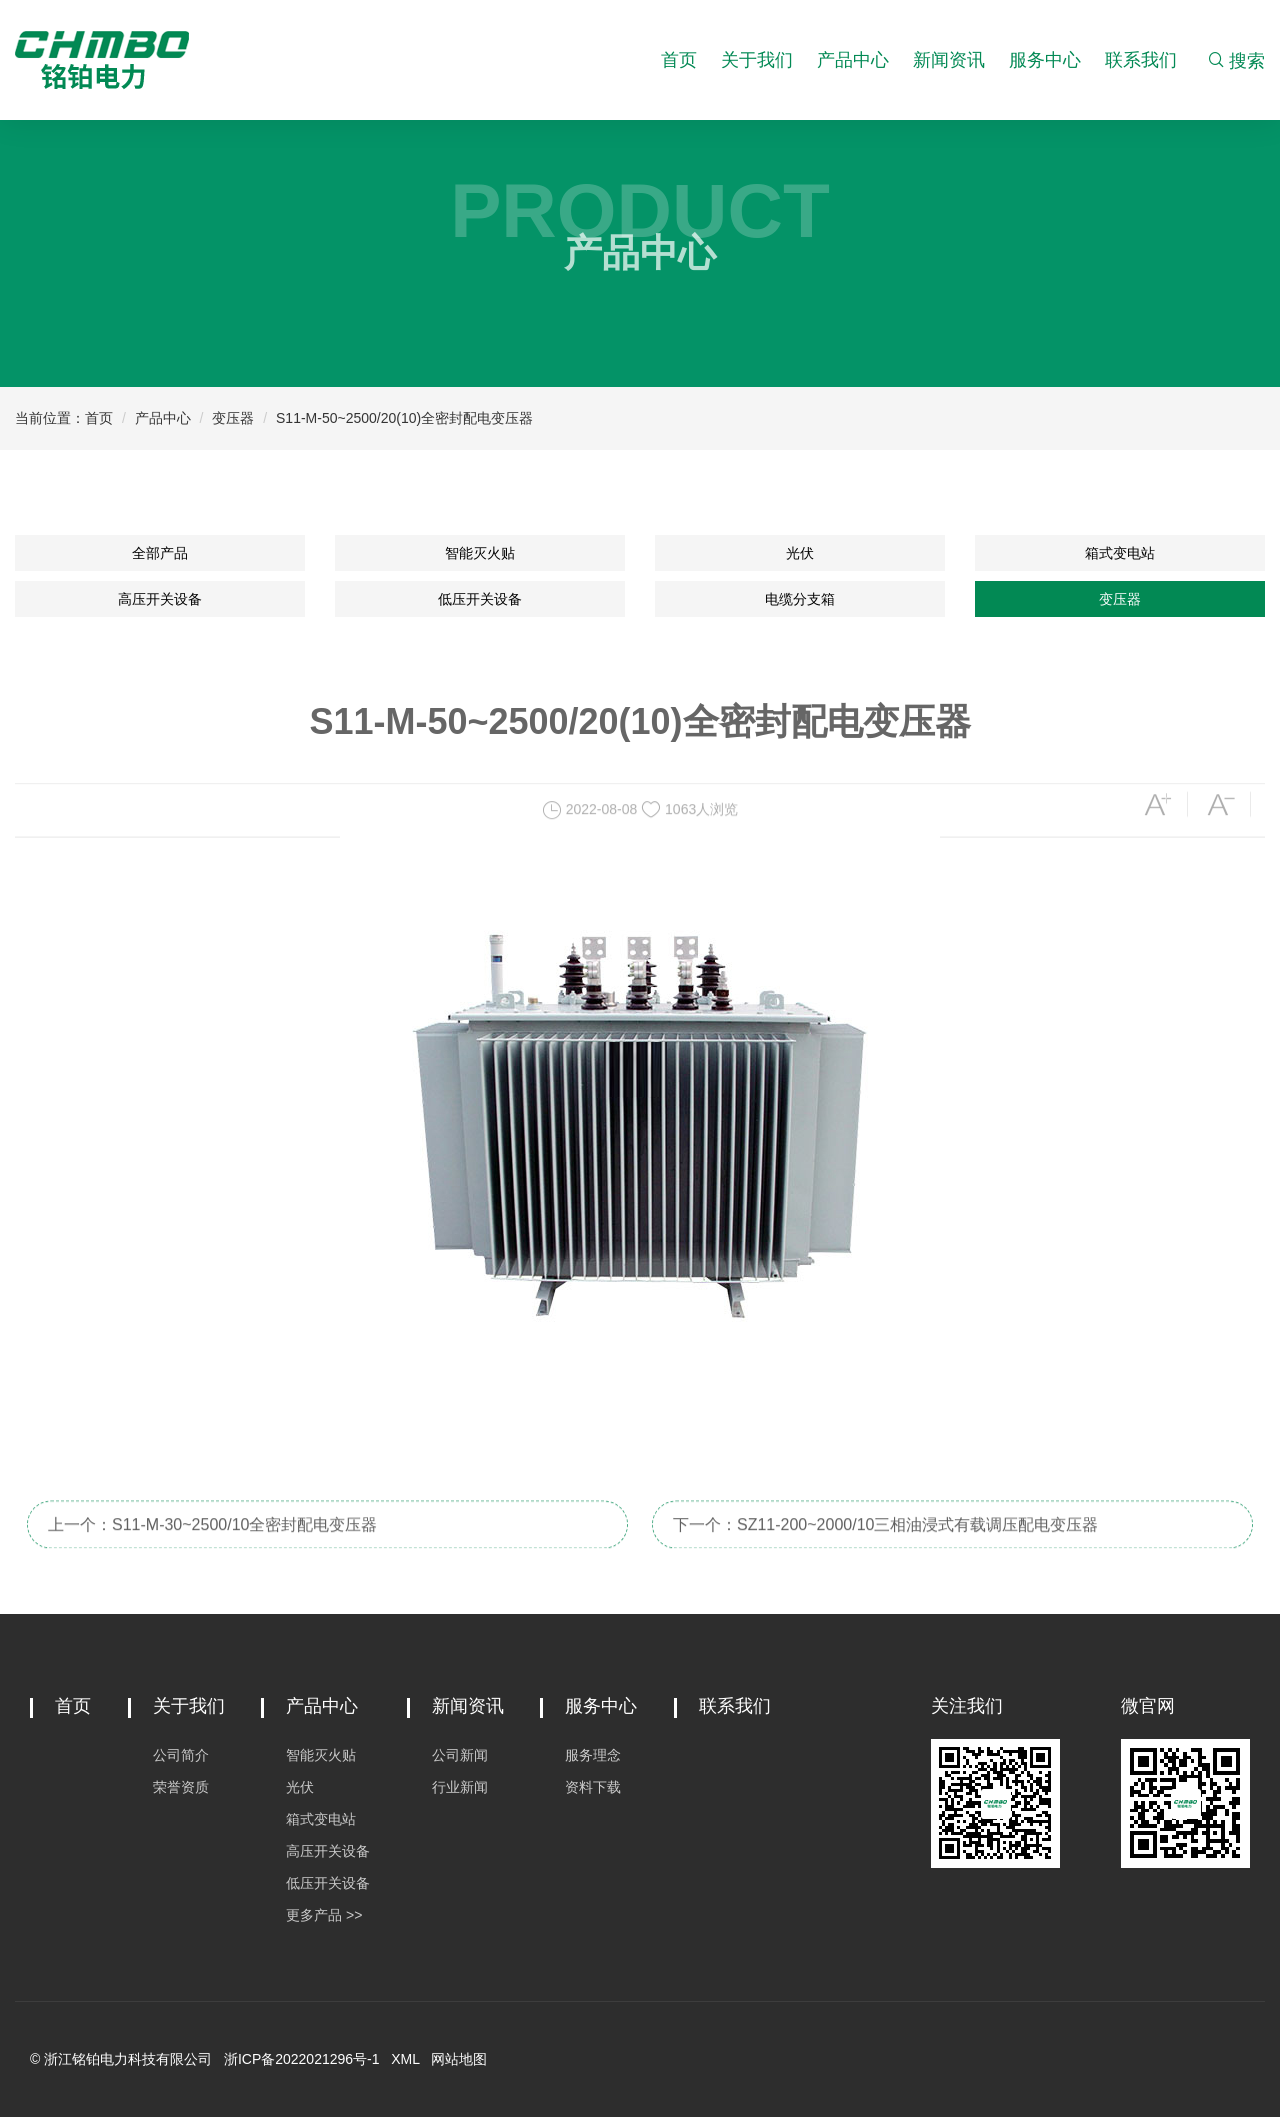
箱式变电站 (1120, 553)
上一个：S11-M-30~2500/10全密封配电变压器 (212, 1541)
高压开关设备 (160, 599)
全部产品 (160, 553)
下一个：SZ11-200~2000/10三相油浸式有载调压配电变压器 (885, 1541)
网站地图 (459, 2059)
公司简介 (181, 1755)
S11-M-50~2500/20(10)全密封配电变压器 (404, 418)
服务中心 (1045, 60)
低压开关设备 (480, 599)
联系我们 (1141, 60)
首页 (679, 60)
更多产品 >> (324, 1915)
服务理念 (593, 1755)
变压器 (233, 418)
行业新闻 (460, 1787)
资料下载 (593, 1787)
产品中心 (853, 60)
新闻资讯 (949, 60)
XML (405, 2059)
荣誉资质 (181, 1787)
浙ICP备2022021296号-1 (302, 2059)
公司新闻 (460, 1755)
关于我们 (757, 60)
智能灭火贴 (480, 553)
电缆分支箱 (800, 599)
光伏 (800, 553)
